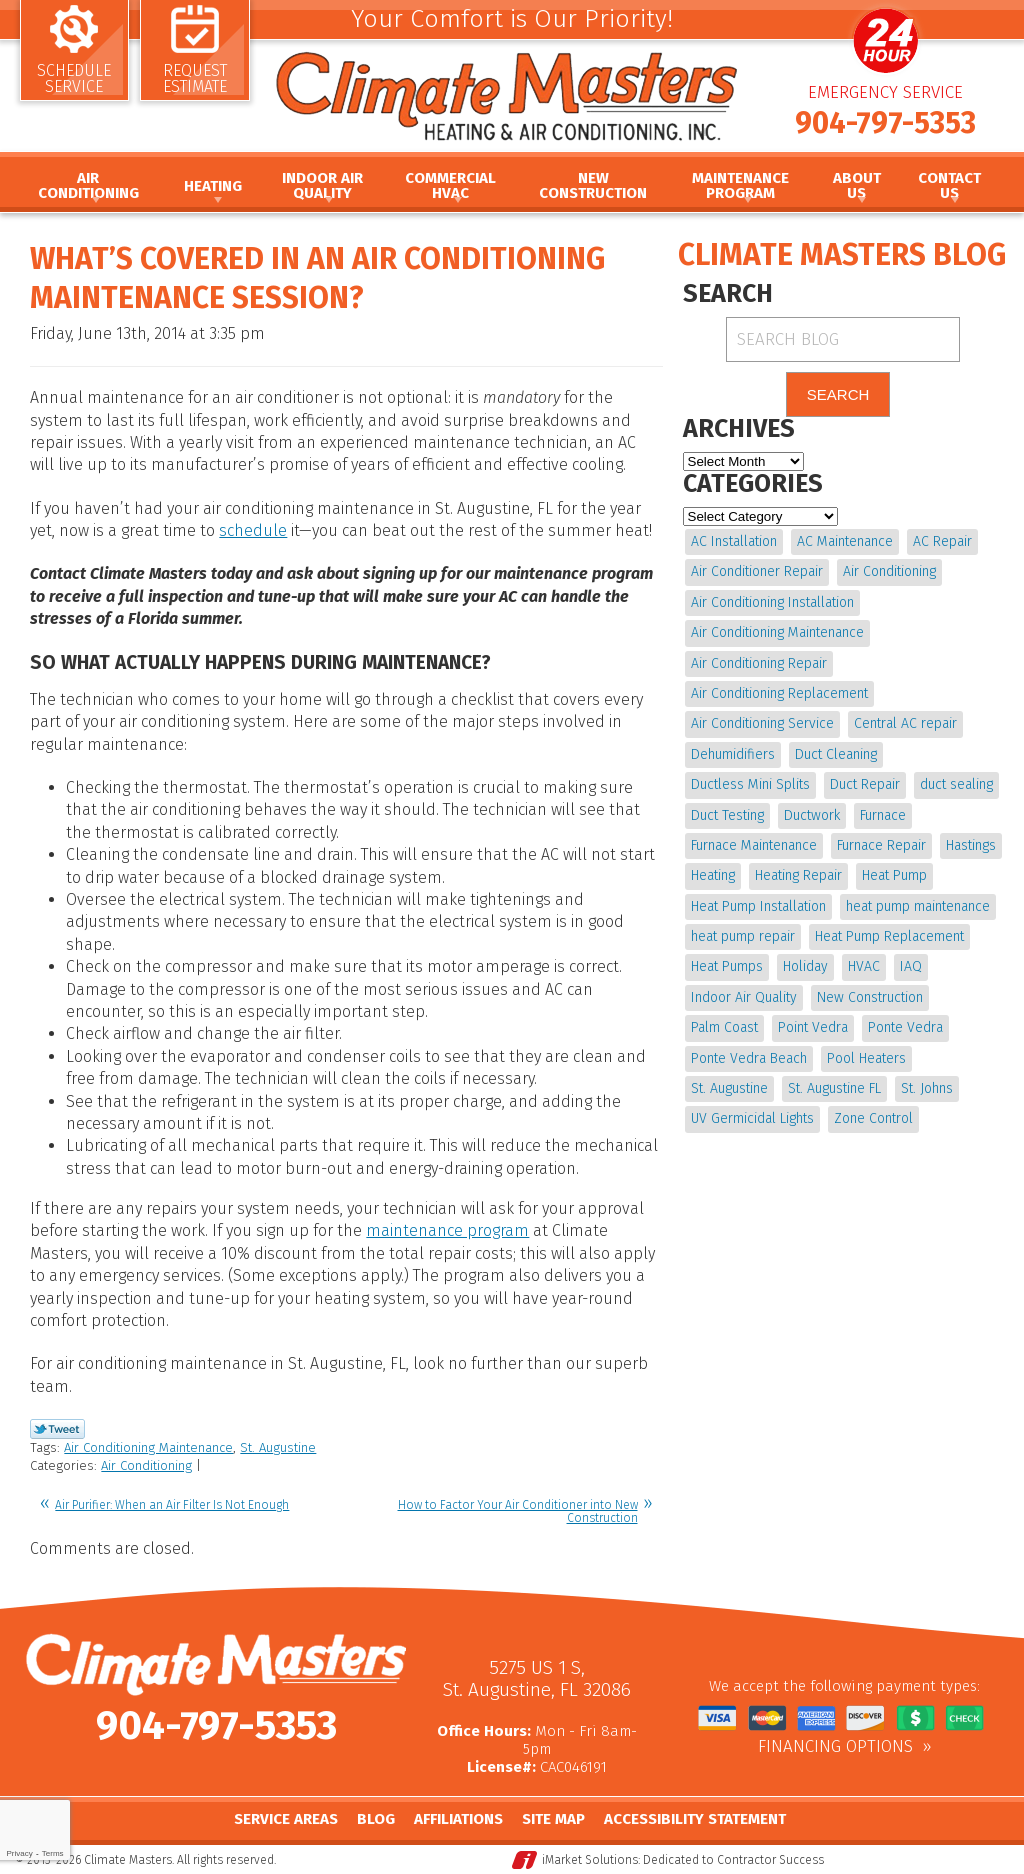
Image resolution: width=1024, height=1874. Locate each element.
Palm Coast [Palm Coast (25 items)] (724, 1027)
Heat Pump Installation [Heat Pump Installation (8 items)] (758, 906)
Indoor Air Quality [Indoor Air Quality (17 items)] (744, 997)
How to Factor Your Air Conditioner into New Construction (518, 1511)
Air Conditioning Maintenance (148, 1447)
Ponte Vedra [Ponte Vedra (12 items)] (905, 1027)
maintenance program (447, 1230)
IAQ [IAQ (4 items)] (911, 966)
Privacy (19, 1853)
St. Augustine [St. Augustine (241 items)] (729, 1088)
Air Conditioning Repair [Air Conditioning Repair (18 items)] (759, 663)
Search (838, 394)
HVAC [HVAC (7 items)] (864, 966)
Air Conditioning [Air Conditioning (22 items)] (889, 571)
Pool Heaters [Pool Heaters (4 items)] (866, 1058)
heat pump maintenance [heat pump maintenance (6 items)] (918, 906)
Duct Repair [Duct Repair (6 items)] (865, 784)
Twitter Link (57, 1429)
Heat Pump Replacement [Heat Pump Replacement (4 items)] (889, 936)
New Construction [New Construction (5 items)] (870, 997)
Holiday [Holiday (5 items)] (805, 966)
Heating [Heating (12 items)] (713, 875)
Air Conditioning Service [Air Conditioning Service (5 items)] (762, 723)
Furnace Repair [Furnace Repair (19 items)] (881, 845)
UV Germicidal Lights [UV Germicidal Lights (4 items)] (752, 1118)
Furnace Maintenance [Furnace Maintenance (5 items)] (754, 845)
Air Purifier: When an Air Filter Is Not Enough (172, 1505)
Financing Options (835, 1747)
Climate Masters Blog (842, 255)
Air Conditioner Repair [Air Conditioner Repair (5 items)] (757, 571)
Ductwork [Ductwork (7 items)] (812, 815)
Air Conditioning (146, 1465)
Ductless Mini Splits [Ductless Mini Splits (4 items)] (750, 784)
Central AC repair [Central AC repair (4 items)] (905, 723)
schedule (253, 530)
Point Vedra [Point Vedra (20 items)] (813, 1027)
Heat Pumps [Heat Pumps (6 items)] (727, 966)
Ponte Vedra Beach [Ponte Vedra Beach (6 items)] (749, 1058)
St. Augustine (278, 1447)
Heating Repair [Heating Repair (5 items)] (798, 875)
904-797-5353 (885, 123)
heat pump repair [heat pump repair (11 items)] (743, 936)
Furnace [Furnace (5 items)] (883, 815)
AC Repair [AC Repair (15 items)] (942, 541)
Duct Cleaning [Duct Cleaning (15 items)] (836, 754)
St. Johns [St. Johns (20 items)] (927, 1088)
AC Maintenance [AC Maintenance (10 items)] (845, 541)
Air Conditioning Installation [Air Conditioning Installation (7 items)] (772, 602)
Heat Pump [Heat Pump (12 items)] (894, 875)
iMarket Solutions (590, 1860)
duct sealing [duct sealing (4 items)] (956, 784)
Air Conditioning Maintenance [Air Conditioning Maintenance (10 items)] (777, 632)
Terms (53, 1853)
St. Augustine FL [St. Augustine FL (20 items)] (834, 1088)
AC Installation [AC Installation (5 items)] (734, 541)
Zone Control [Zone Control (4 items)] (873, 1118)
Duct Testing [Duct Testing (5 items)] (727, 815)
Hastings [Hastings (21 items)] (971, 845)
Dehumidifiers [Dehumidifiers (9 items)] (733, 754)
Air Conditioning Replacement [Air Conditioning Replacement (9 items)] (779, 693)
